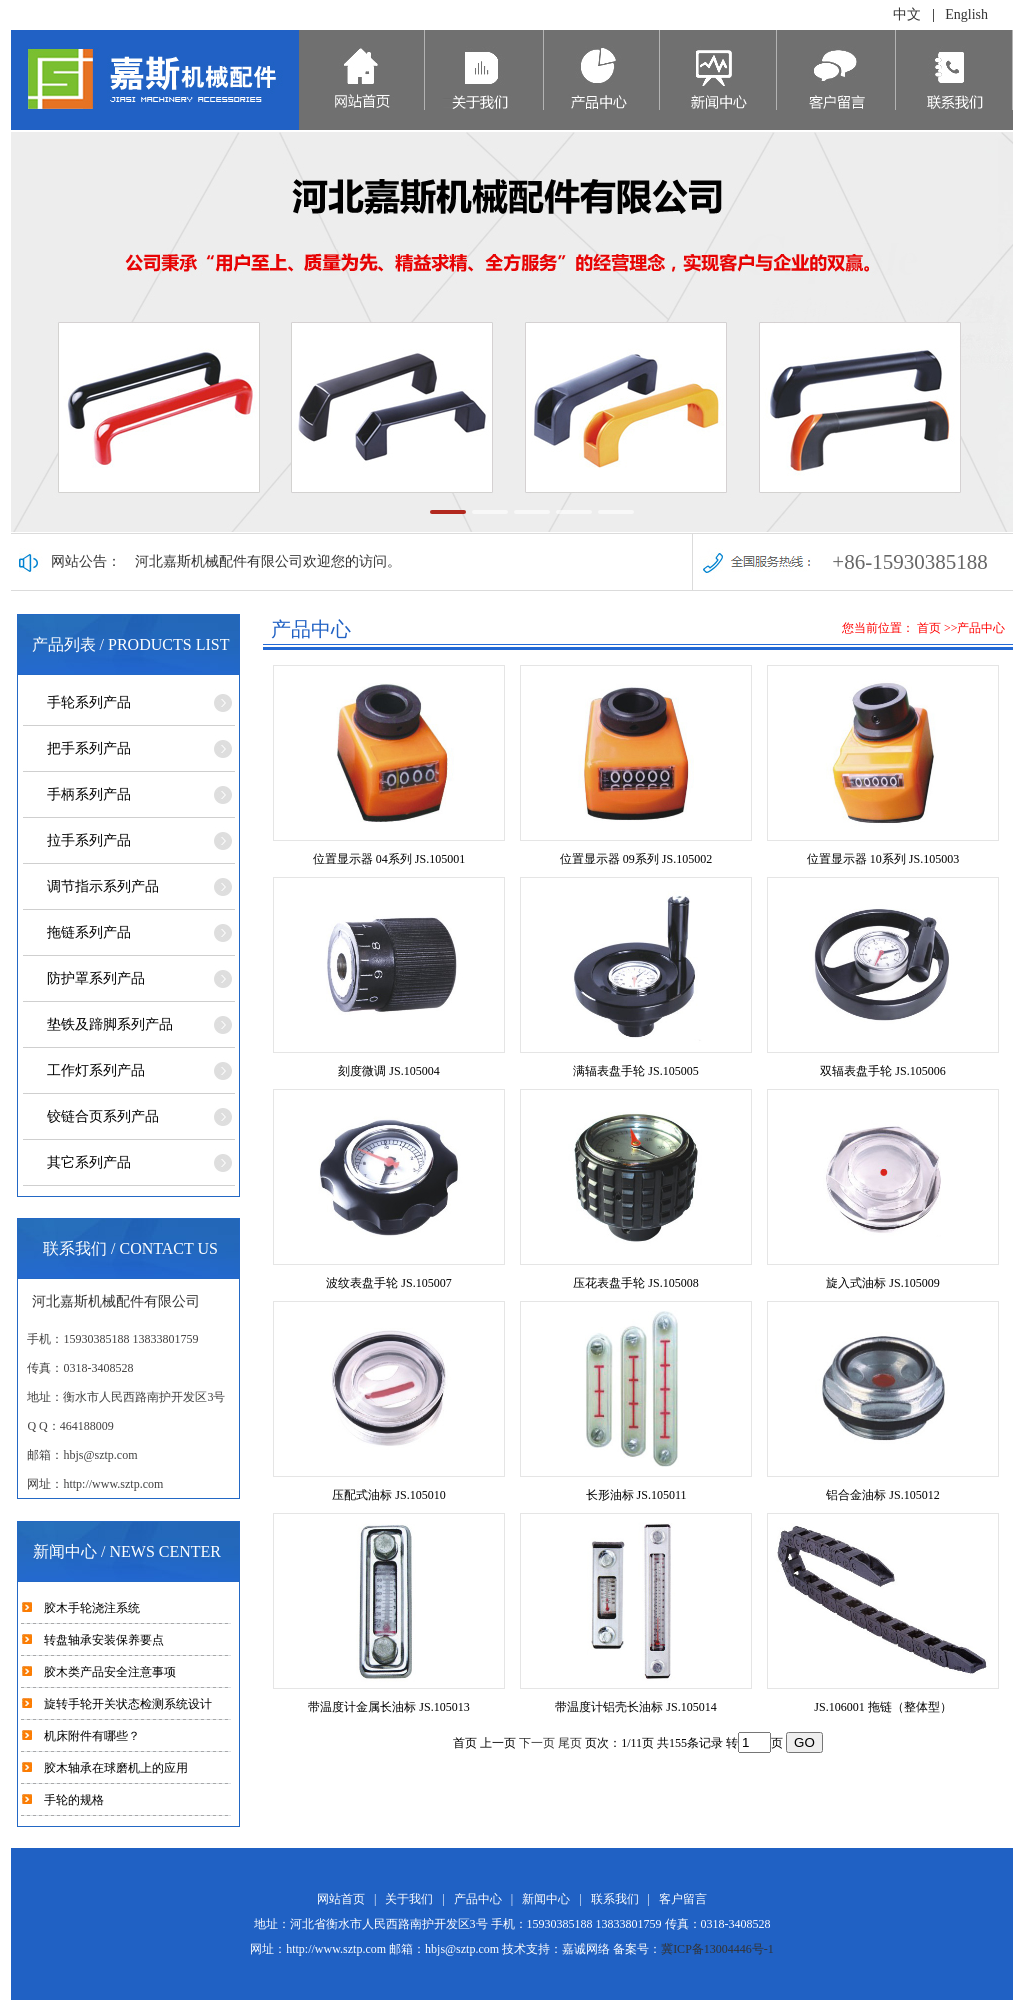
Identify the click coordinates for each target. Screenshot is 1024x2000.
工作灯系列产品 (96, 1070)
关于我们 (409, 1899)
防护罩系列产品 (96, 978)
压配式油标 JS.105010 (388, 1495)
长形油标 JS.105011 (636, 1495)
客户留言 (683, 1899)
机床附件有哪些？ (92, 1736)
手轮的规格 (74, 1800)
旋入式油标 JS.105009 (882, 1283)
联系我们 (615, 1899)
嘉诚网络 (586, 1949)
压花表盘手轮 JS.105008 (635, 1283)
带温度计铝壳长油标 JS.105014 (635, 1707)
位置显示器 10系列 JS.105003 (883, 859)
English (966, 14)
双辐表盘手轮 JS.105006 (882, 1071)
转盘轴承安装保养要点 (104, 1640)
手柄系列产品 (89, 794)
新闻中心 (546, 1899)
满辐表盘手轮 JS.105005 (635, 1071)
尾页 (570, 1743)
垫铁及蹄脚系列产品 (110, 1024)
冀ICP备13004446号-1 (717, 1949)
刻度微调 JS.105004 (388, 1071)
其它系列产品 (89, 1162)
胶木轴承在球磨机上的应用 (116, 1768)
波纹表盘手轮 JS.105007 (388, 1283)
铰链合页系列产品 (103, 1116)
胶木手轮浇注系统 (92, 1608)
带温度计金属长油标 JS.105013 (388, 1707)
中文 (907, 14)
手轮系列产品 (89, 702)
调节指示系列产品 (103, 886)
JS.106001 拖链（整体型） (882, 1707)
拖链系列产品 (89, 932)
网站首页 (341, 1899)
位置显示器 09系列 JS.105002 (636, 859)
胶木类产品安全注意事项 (110, 1672)
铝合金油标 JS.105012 (882, 1495)
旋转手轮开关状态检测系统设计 (128, 1704)
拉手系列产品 (89, 840)
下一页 (537, 1743)
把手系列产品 (89, 748)
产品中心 (478, 1899)
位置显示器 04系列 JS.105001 (389, 859)
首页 (929, 628)
